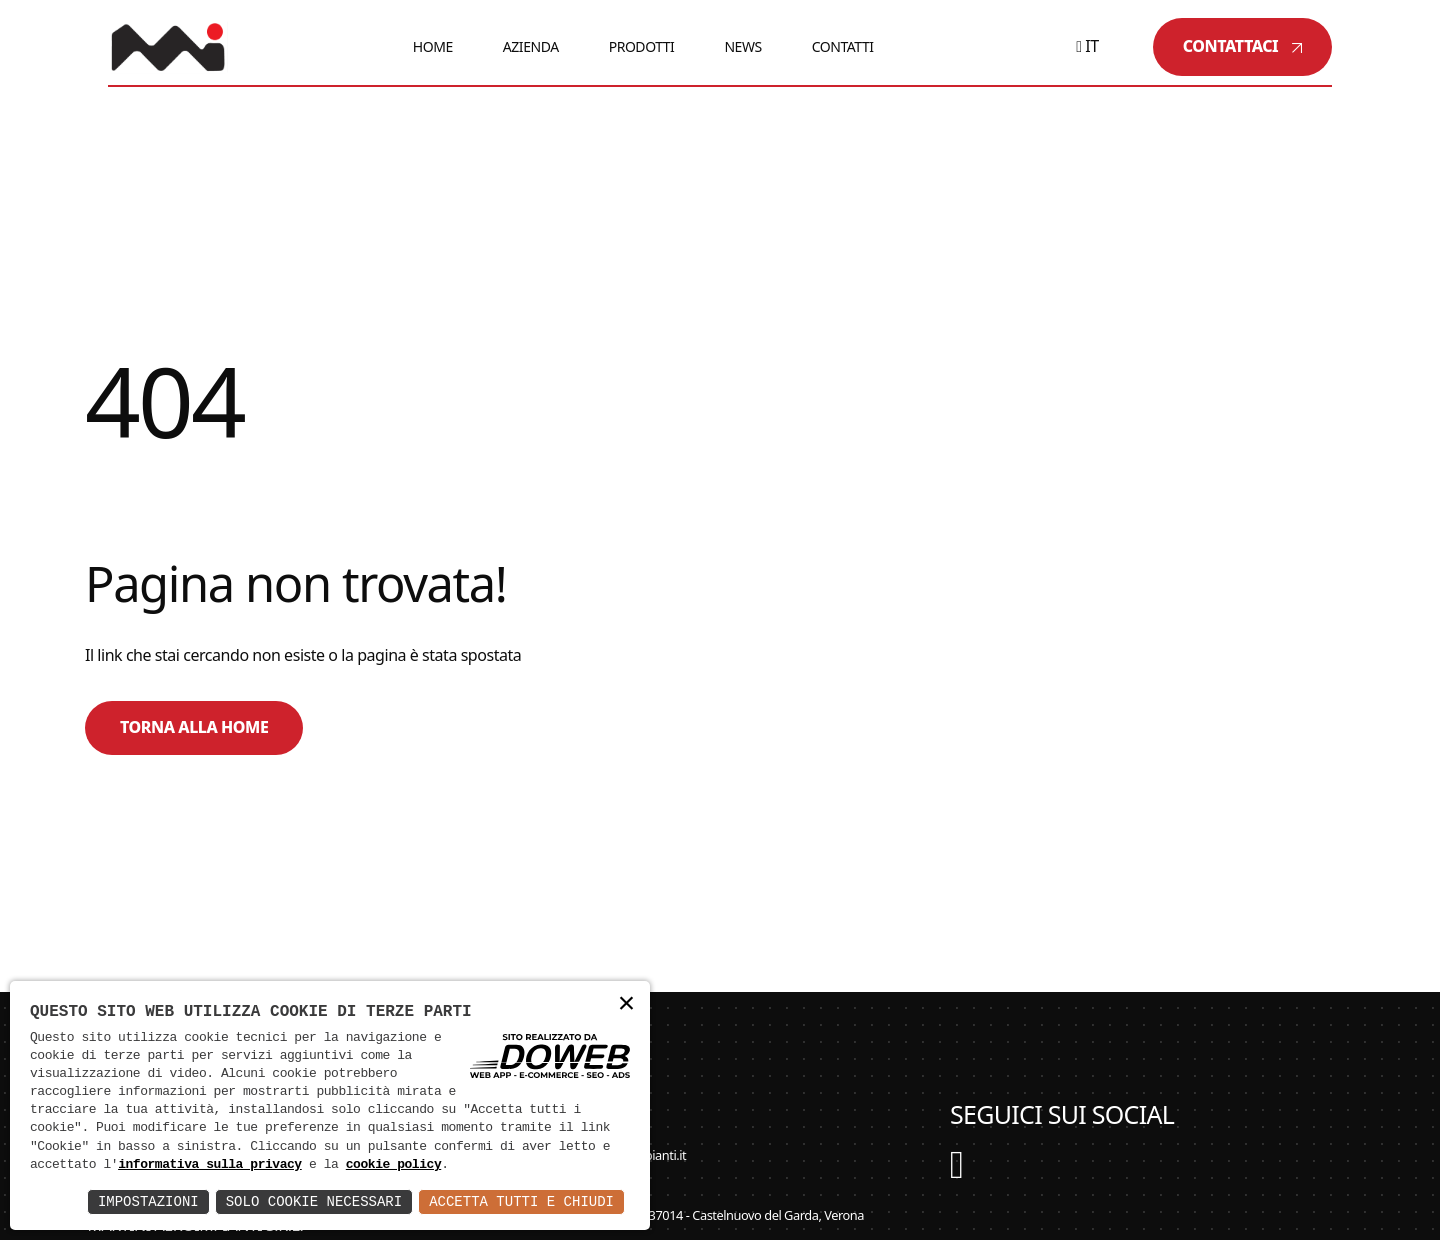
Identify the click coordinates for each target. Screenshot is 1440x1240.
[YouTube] (957, 1173)
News (742, 46)
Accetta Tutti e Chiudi (521, 1201)
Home (433, 46)
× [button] (626, 1004)
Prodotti (642, 46)
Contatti (843, 46)
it (1087, 46)
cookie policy (393, 1165)
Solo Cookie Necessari (314, 1201)
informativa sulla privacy (210, 1165)
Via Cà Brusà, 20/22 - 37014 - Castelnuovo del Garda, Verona (691, 1215)
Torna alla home (194, 727)
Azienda (531, 46)
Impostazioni (148, 1201)
